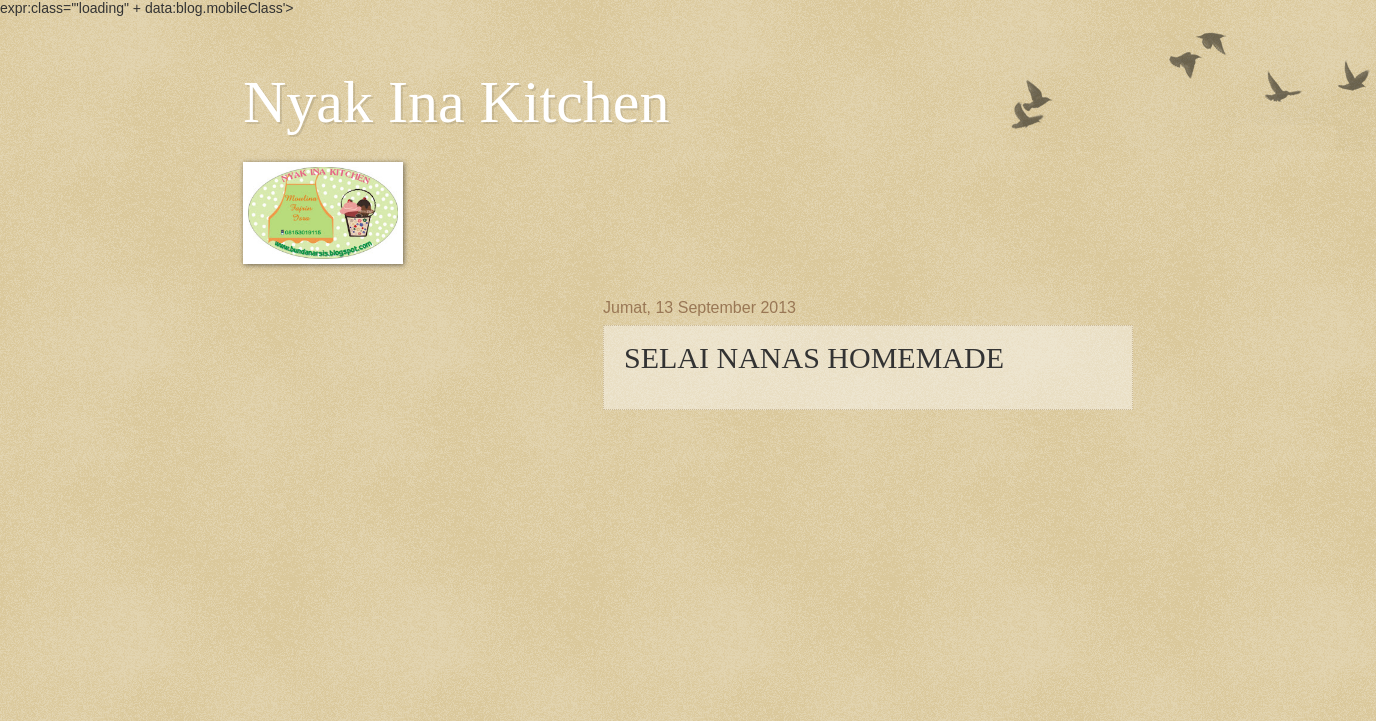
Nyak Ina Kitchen (456, 102)
